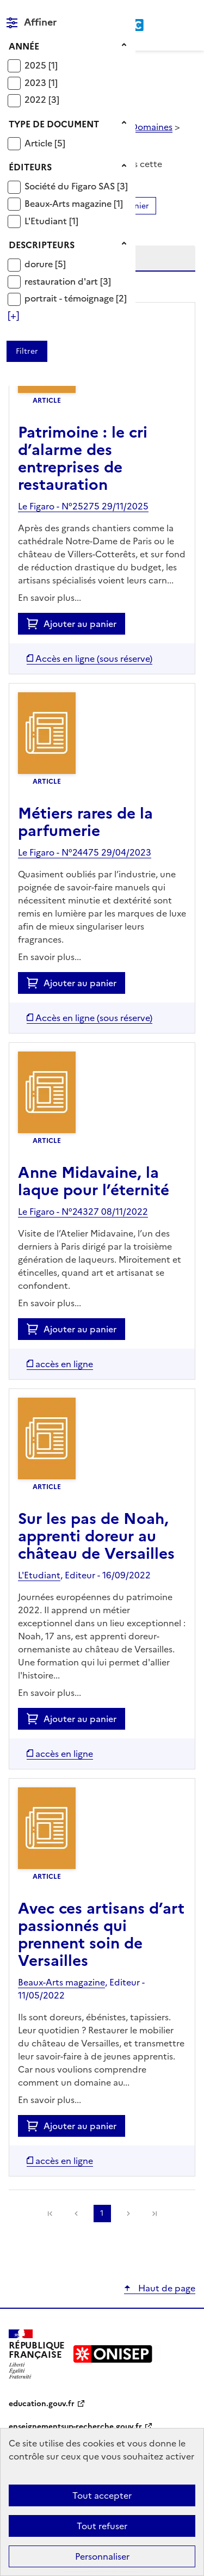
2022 (36, 99)
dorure (39, 263)
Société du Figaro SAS (70, 186)
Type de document (54, 124)
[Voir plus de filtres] (13, 315)
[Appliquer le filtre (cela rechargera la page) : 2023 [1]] (41, 82)
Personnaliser (102, 2556)
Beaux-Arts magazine (69, 203)
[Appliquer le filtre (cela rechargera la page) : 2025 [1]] (41, 65)
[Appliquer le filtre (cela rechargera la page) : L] (51, 220)
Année (24, 46)
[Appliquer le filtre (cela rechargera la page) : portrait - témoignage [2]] (75, 298)
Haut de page (165, 2288)
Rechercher (167, 13)
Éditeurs (30, 167)
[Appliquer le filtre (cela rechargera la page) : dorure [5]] (45, 263)
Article (39, 143)
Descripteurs (42, 244)
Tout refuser (102, 2525)
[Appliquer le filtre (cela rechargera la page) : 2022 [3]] (41, 99)
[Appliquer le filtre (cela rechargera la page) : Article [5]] (44, 143)
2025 (36, 65)
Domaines (151, 126)
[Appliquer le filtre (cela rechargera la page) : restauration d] (67, 281)
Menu (189, 13)
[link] (154, 2213)
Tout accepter (102, 2495)
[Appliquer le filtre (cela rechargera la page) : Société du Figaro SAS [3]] (76, 186)
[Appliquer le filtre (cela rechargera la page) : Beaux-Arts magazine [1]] (73, 203)
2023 (36, 82)
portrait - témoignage (70, 298)
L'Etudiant (46, 221)
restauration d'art (62, 281)
